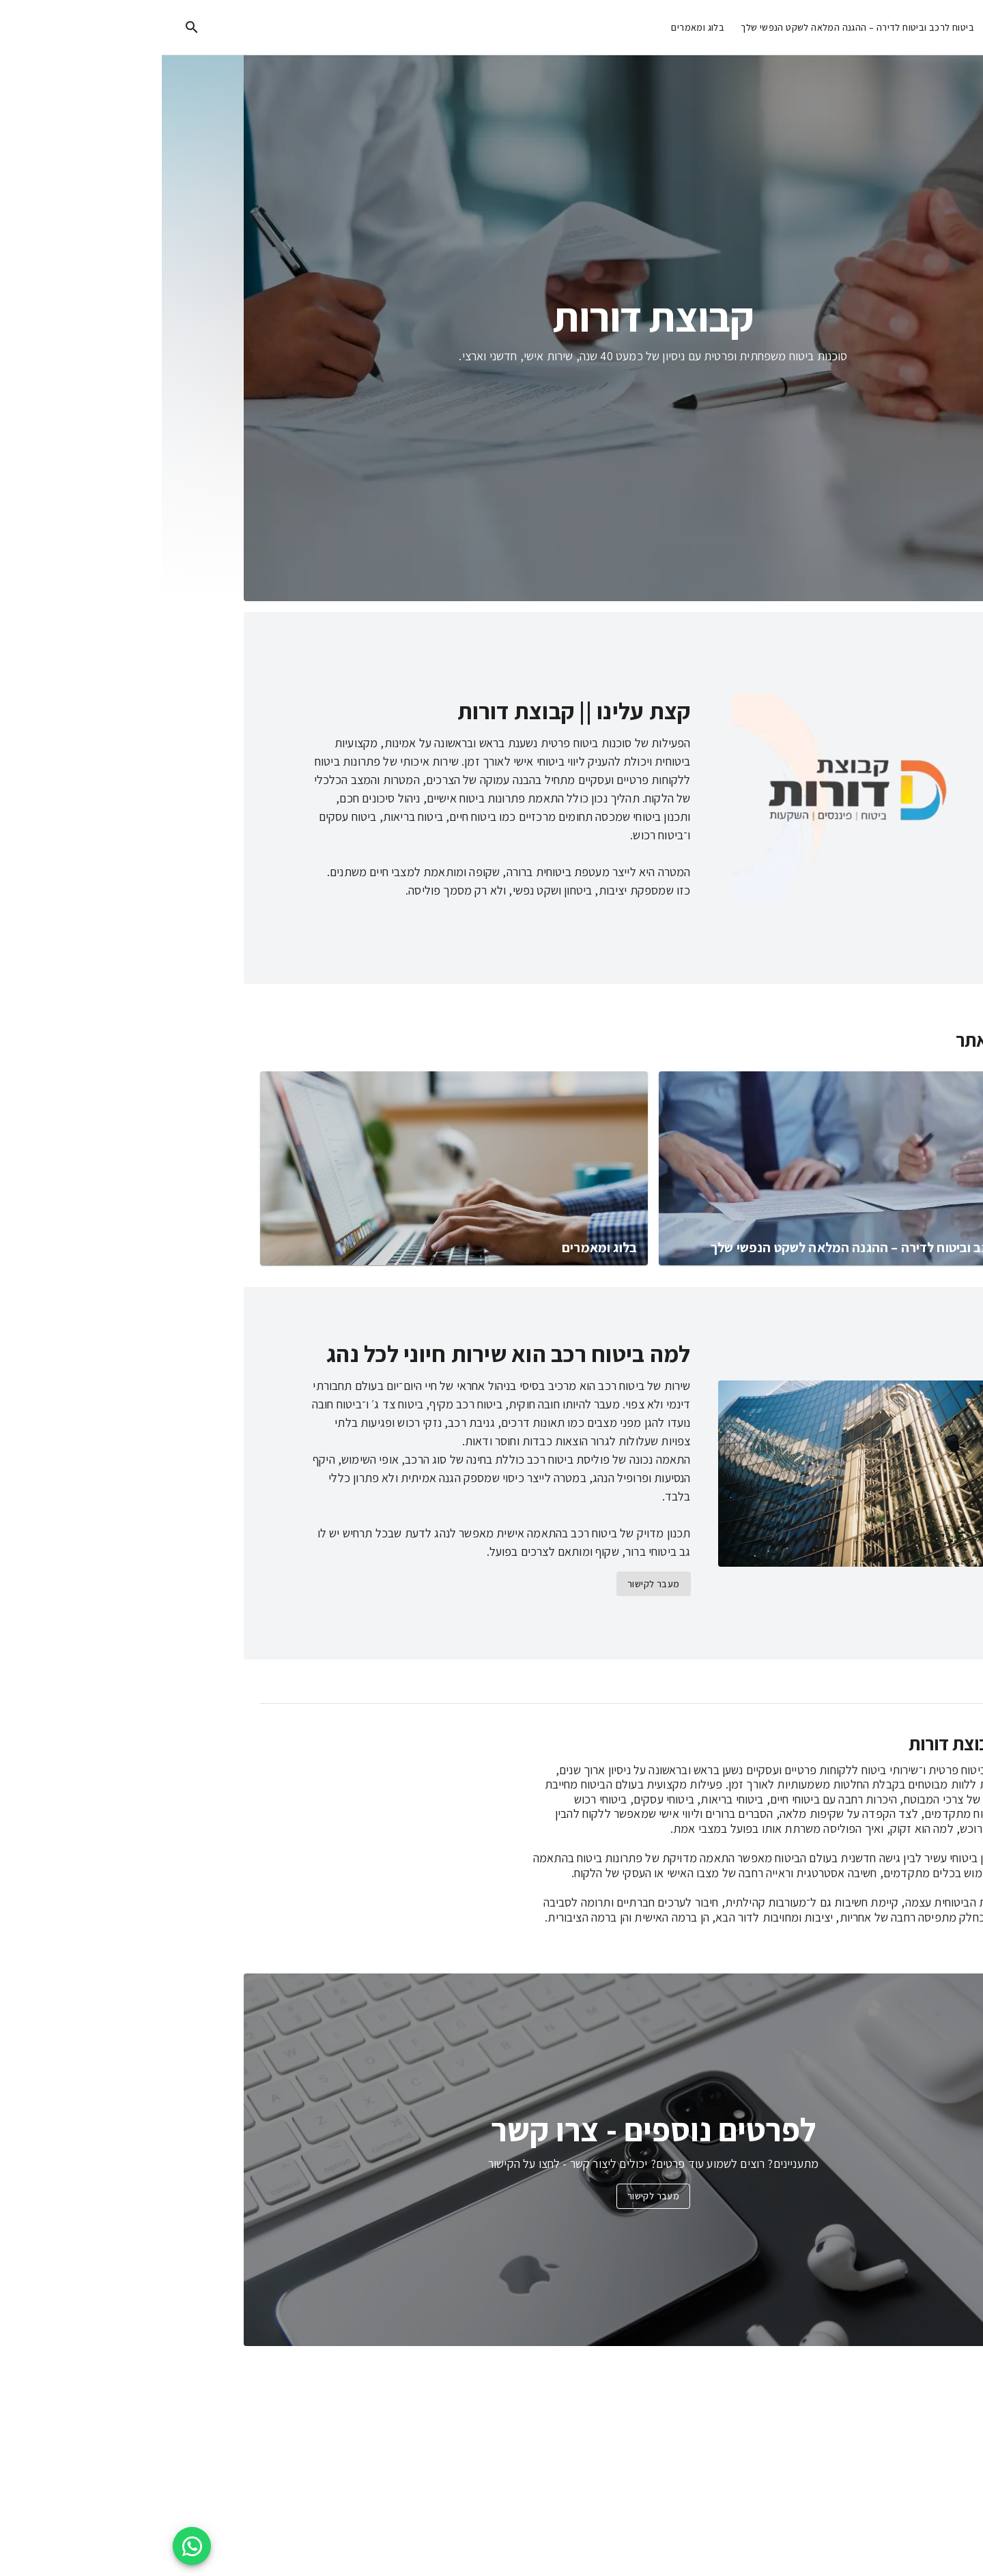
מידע (845, 27)
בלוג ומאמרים (536, 27)
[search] (30, 27)
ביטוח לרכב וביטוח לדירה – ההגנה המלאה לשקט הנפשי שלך (695, 27)
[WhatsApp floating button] (30, 2546)
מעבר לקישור (491, 1584)
